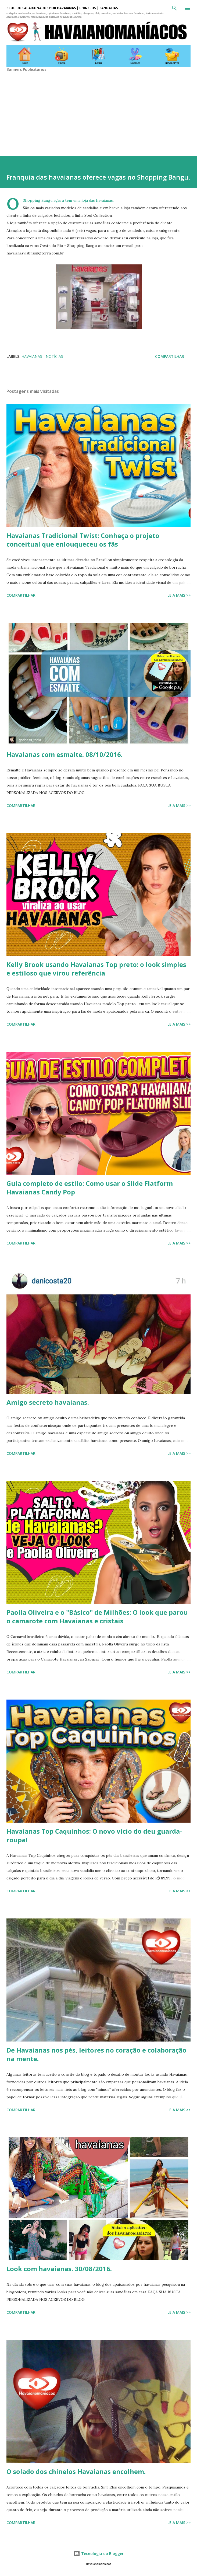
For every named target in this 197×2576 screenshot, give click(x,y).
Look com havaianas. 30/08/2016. (59, 2268)
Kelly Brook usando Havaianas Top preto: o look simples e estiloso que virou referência (96, 968)
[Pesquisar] (174, 9)
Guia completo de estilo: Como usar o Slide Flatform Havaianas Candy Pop (89, 1187)
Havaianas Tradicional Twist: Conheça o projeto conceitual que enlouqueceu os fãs (82, 539)
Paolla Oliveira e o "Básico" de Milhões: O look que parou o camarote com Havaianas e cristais (97, 1616)
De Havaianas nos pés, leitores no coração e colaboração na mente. (96, 2054)
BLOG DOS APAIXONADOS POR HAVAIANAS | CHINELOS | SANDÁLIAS (62, 8)
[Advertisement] (98, 109)
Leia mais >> (179, 595)
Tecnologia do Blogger (99, 2553)
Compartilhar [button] (169, 356)
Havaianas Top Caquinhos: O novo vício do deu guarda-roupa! (94, 1835)
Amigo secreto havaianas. (47, 1402)
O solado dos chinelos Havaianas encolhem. (76, 2471)
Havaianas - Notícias (42, 356)
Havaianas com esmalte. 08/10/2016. (64, 754)
